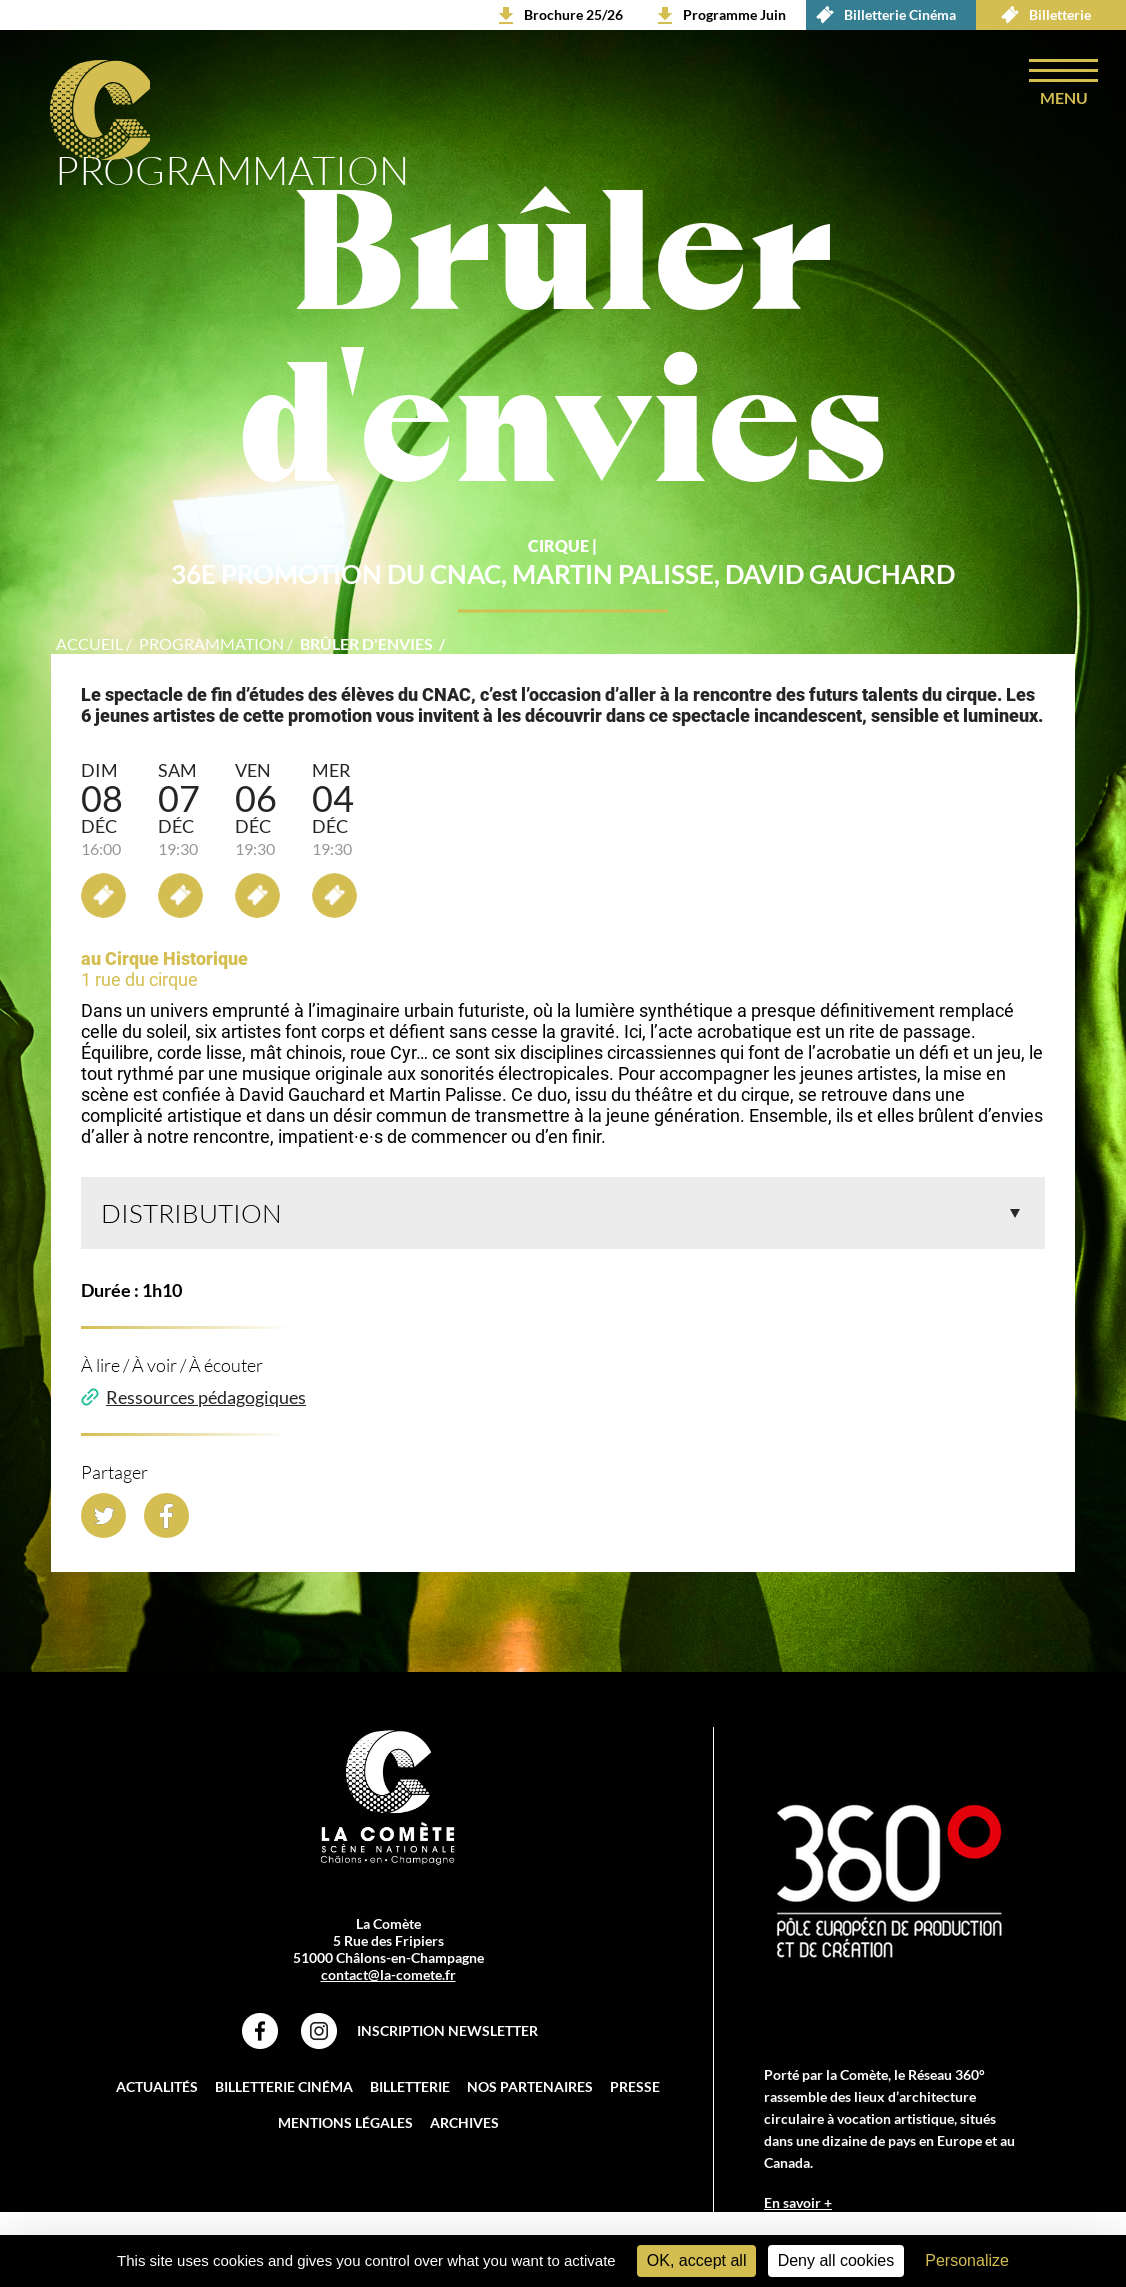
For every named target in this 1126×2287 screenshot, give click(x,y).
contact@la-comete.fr (388, 1985)
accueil (89, 654)
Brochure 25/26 (573, 14)
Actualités (157, 2097)
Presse (635, 2097)
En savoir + (798, 2213)
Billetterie (1041, 15)
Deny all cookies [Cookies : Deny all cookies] (836, 2260)
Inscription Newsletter (447, 2041)
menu (1063, 98)
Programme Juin (734, 14)
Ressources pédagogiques (206, 1408)
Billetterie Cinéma (881, 15)
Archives (464, 2133)
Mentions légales (345, 2133)
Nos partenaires (530, 2097)
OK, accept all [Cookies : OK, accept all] (697, 2260)
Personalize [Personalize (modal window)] (967, 2260)
